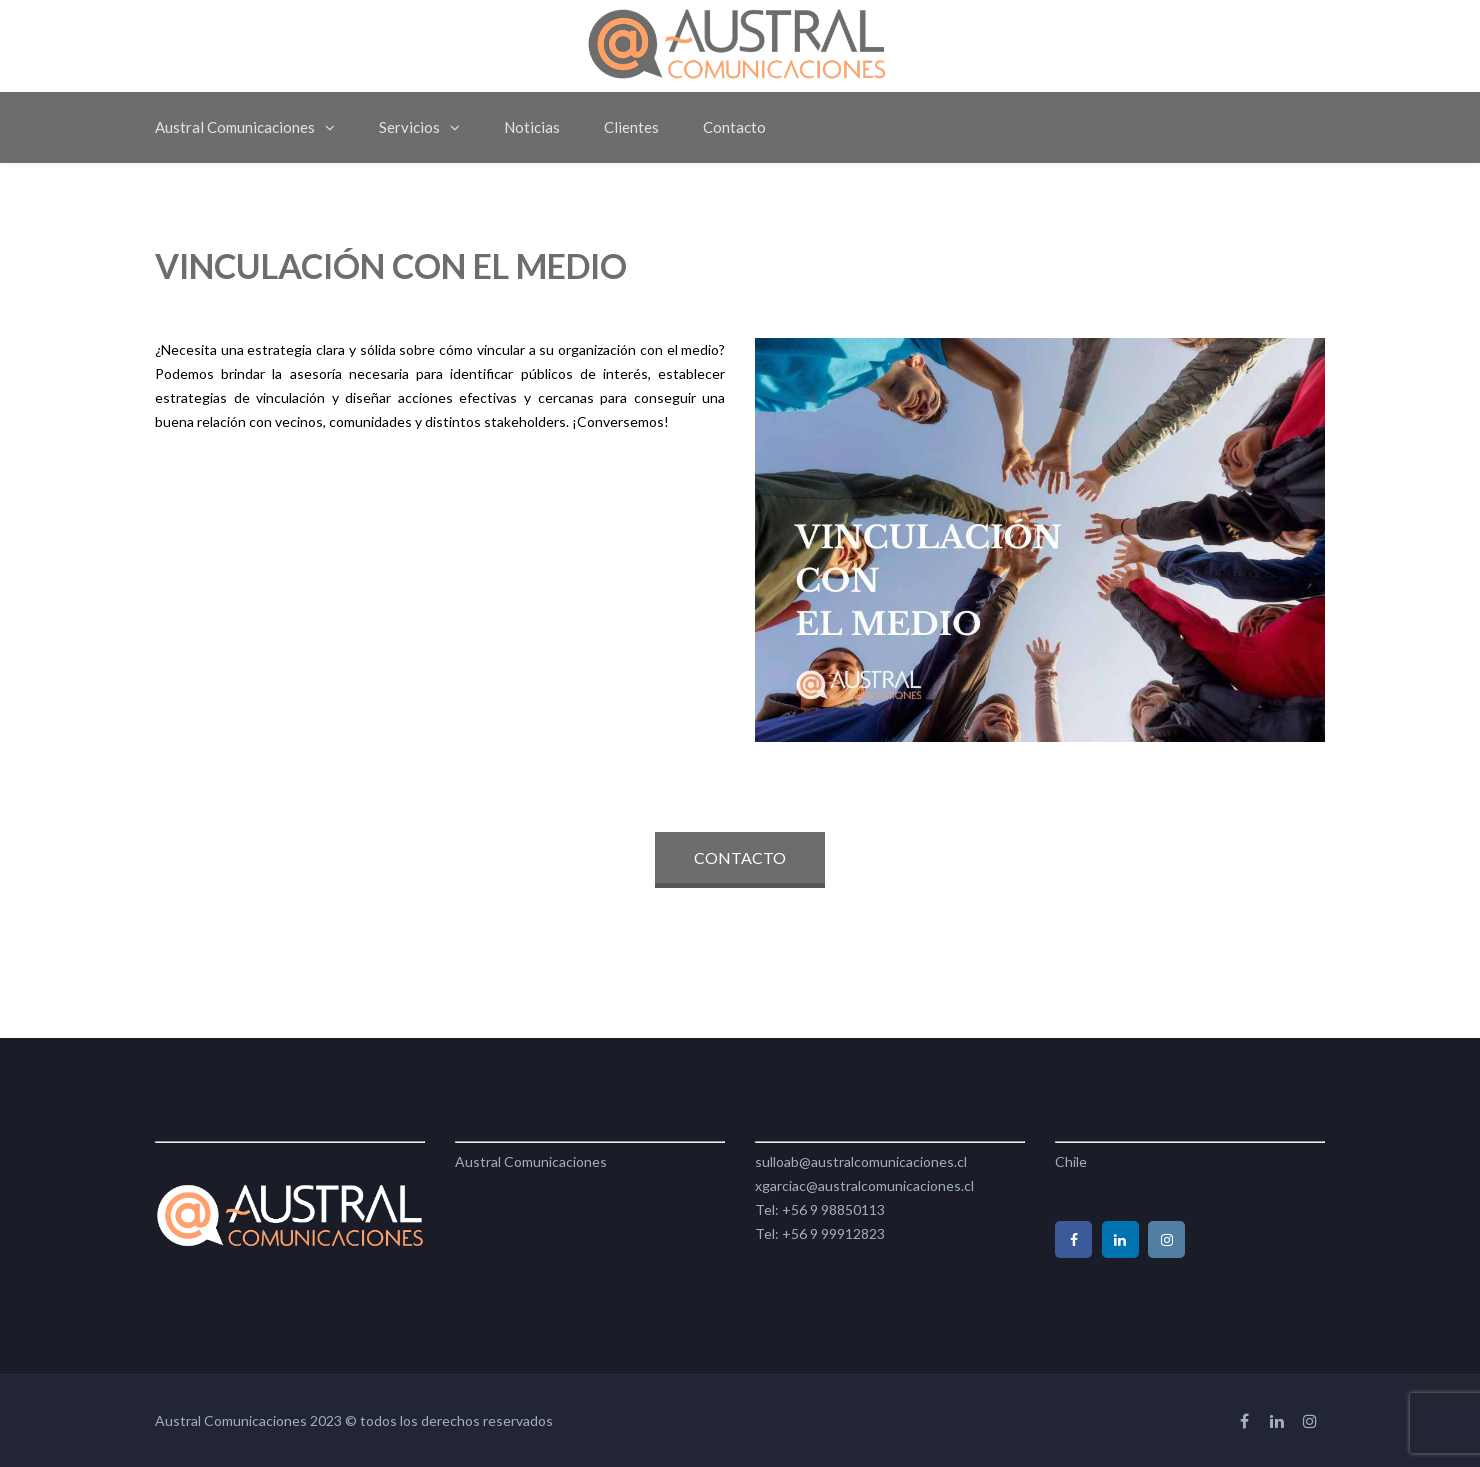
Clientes (631, 127)
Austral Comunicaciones (235, 127)
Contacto (734, 127)
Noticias (532, 127)
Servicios (409, 127)
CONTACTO (740, 857)
